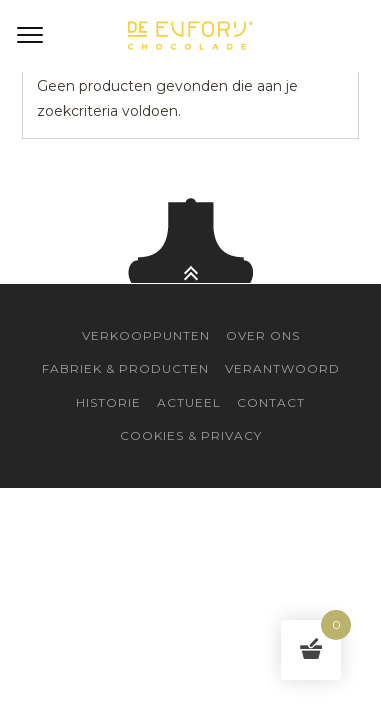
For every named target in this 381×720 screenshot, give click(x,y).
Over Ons (263, 335)
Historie (108, 402)
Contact (271, 402)
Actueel (189, 402)
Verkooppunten (146, 335)
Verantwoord (282, 368)
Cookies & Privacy (191, 435)
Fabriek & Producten (125, 368)
